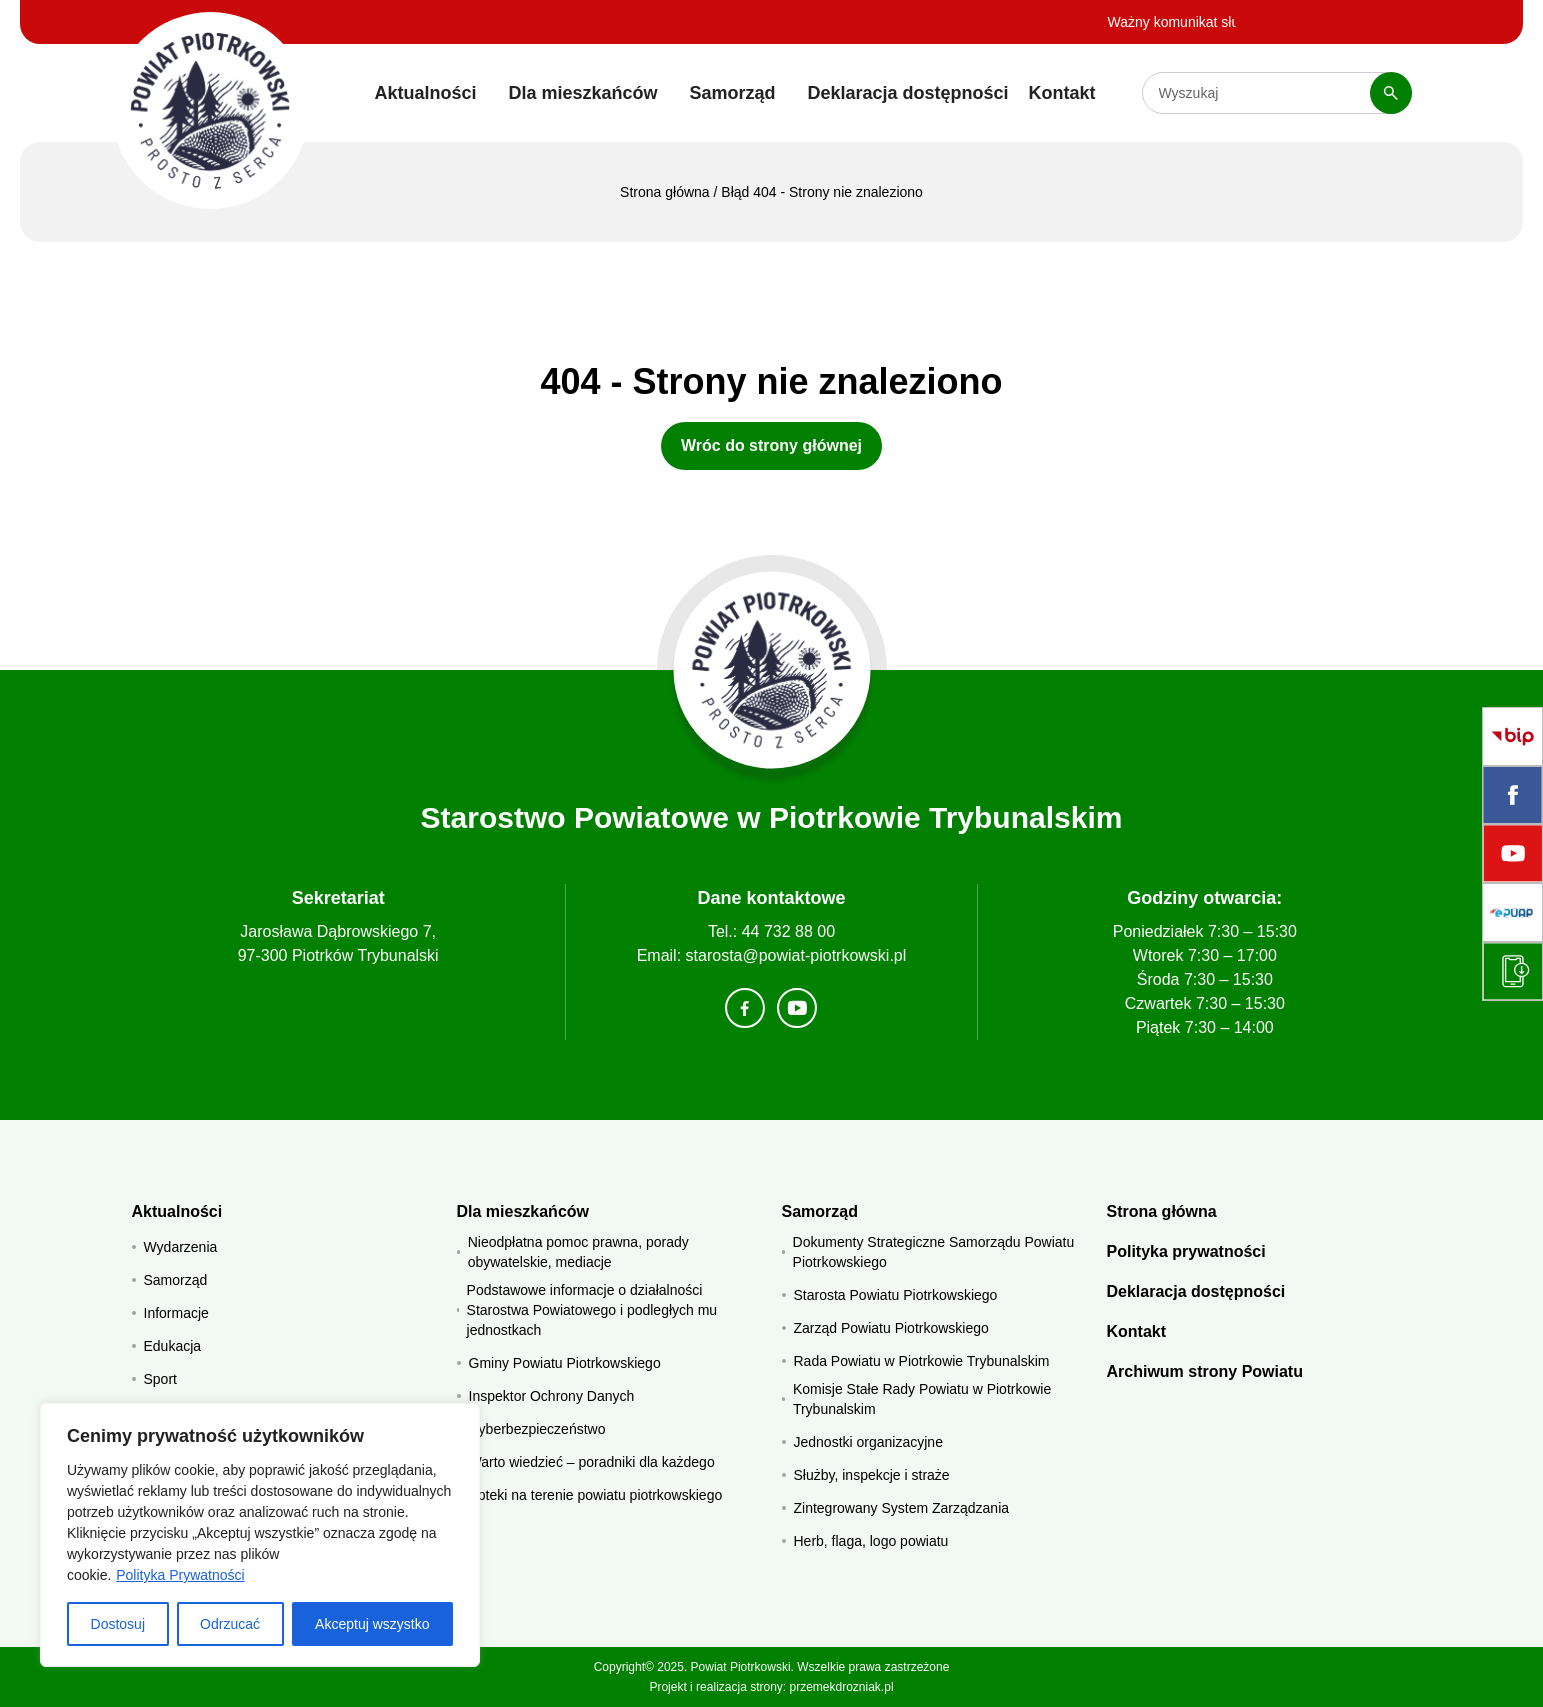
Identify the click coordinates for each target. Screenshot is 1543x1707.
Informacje (176, 1313)
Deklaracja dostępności (908, 93)
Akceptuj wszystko (372, 1624)
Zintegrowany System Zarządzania (902, 1508)
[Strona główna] (771, 670)
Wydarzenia (181, 1247)
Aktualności (425, 93)
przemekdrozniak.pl (842, 1687)
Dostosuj (118, 1624)
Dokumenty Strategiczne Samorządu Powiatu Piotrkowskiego (934, 1252)
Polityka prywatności (1186, 1251)
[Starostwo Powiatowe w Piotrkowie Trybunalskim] (210, 110)
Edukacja (173, 1346)
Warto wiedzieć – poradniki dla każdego (592, 1462)
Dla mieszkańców (582, 93)
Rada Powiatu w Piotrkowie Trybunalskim (922, 1361)
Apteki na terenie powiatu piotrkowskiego (596, 1495)
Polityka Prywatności (180, 1575)
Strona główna (665, 192)
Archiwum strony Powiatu (1205, 1371)
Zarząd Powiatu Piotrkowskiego (891, 1328)
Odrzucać (230, 1624)
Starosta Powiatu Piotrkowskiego (896, 1295)
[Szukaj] (1391, 93)
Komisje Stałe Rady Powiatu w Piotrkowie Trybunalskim (922, 1399)
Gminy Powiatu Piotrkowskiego (565, 1363)
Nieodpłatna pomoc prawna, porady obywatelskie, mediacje (578, 1252)
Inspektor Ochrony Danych (552, 1396)
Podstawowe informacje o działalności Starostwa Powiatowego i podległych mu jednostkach (592, 1310)
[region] (260, 1535)
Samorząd (732, 93)
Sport (160, 1379)
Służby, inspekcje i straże (872, 1475)
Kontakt (1062, 93)
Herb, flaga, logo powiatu (871, 1541)
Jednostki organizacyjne (868, 1442)
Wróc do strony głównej (771, 445)
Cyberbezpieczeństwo (537, 1429)
